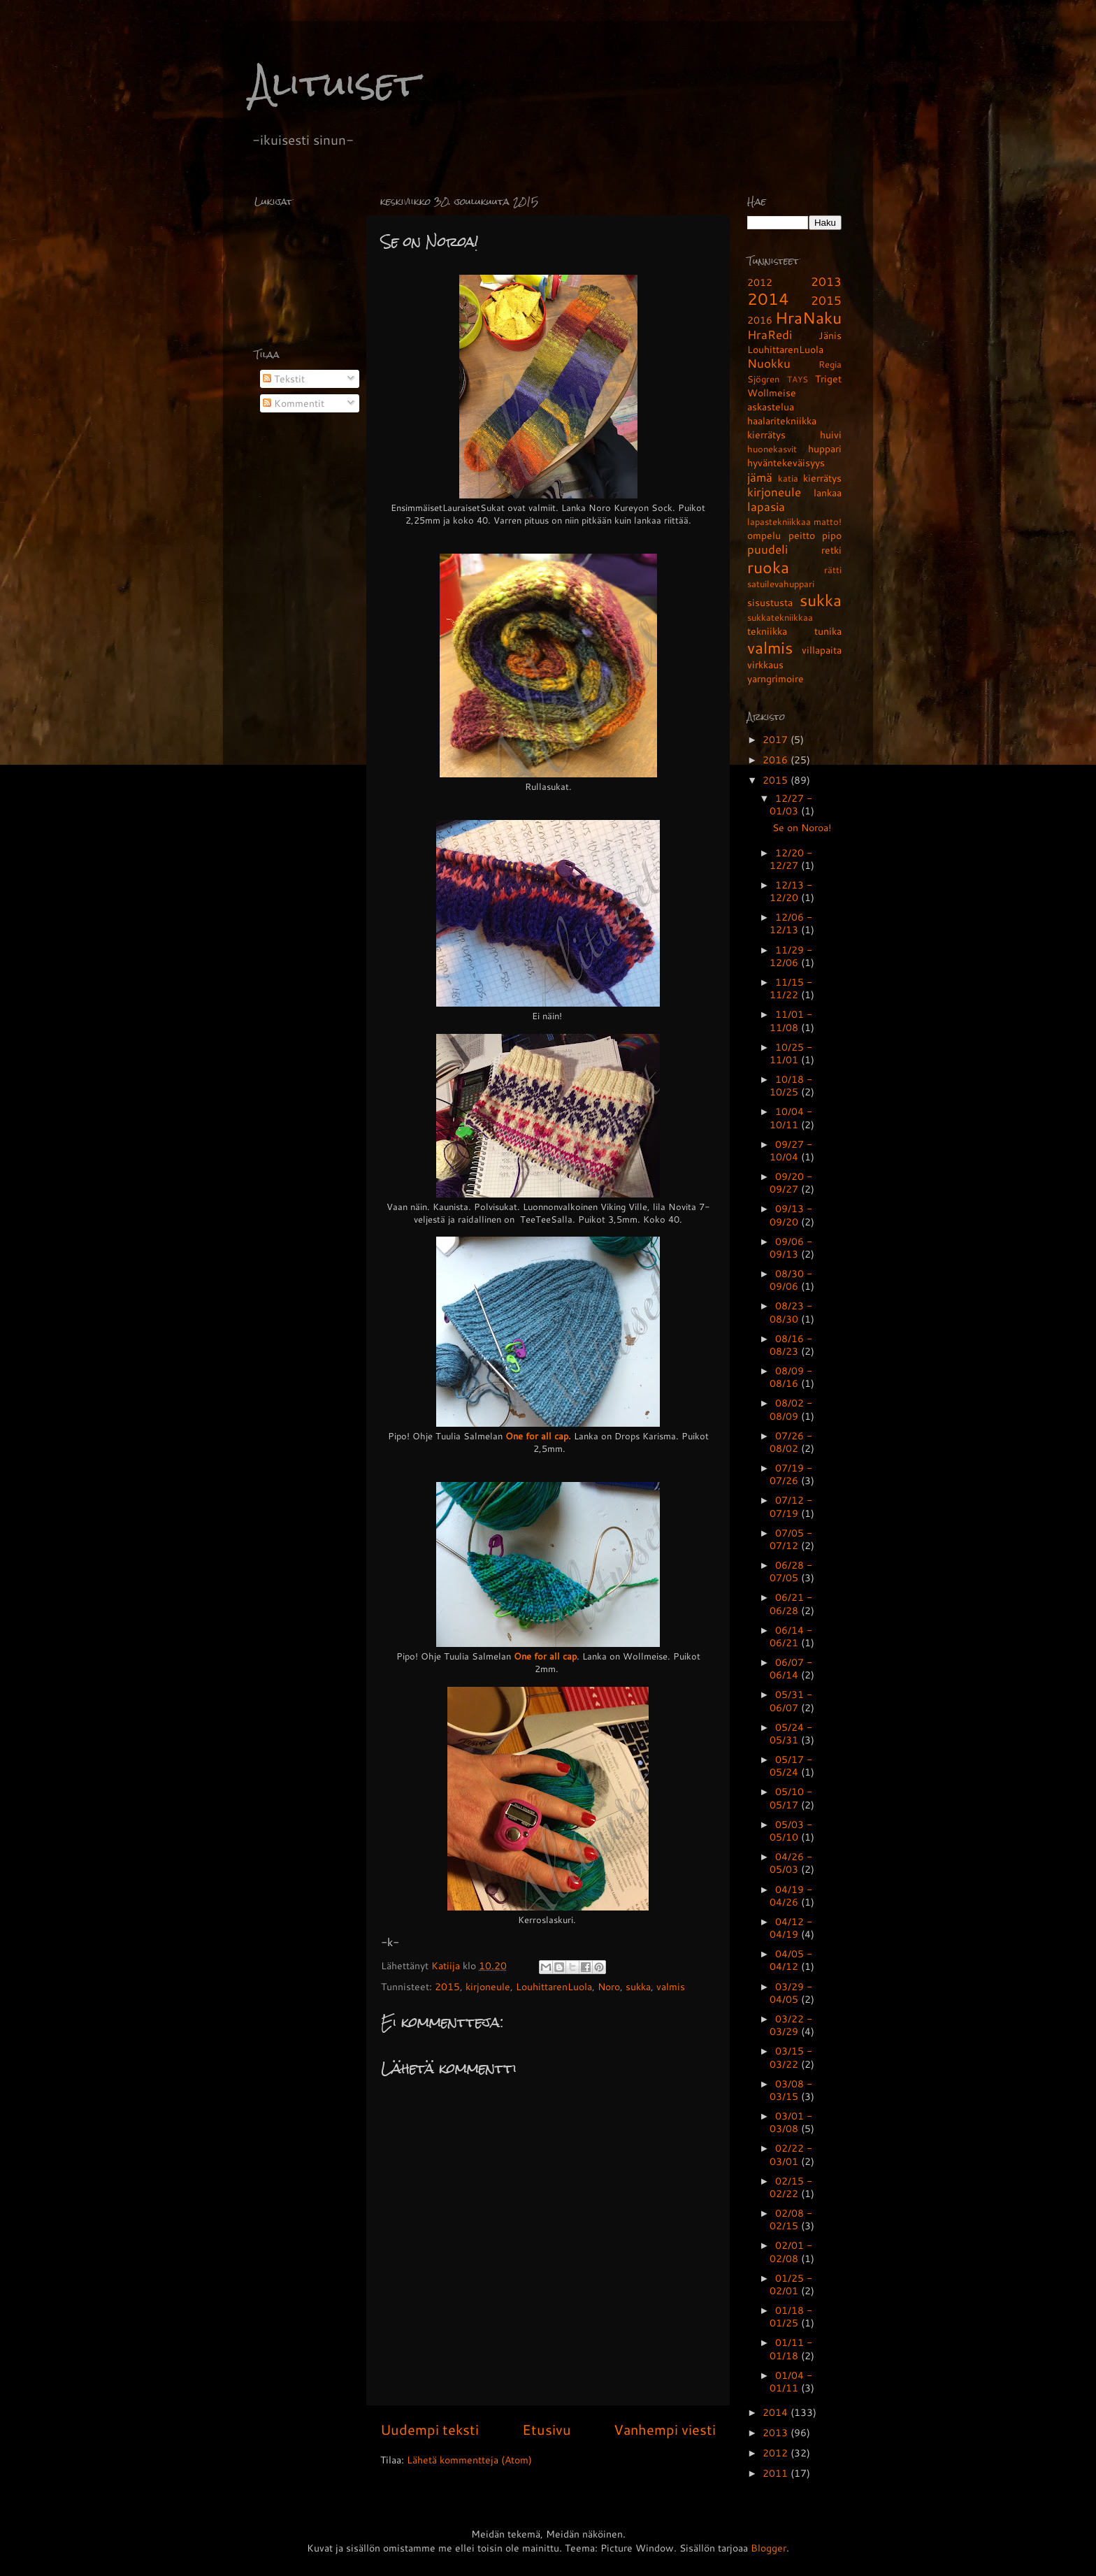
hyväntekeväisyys (786, 462)
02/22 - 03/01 (791, 2154)
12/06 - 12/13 (791, 923)
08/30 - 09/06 (791, 1279)
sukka (638, 1986)
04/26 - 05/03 (791, 1862)
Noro (609, 1986)
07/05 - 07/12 (791, 1539)
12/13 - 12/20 (791, 891)
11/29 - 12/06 (791, 956)
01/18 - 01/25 (791, 2316)
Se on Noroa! (801, 827)
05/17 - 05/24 (791, 1765)
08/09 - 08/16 (791, 1376)
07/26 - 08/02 (791, 1441)
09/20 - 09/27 (791, 1182)
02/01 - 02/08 (791, 2251)
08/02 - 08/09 (791, 1409)
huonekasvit (772, 448)
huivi (831, 434)
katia (788, 478)
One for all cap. (538, 1436)
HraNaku (808, 317)
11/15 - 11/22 (791, 988)
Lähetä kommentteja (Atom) (469, 2459)
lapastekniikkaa (779, 521)
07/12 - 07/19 (791, 1506)
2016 (759, 319)
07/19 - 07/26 (791, 1474)
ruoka (768, 567)
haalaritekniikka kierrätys (781, 427)
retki (831, 549)
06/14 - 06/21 (791, 1636)
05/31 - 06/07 (791, 1700)
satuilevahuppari (780, 583)
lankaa (828, 492)
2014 (768, 298)
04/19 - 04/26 (791, 1895)
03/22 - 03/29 (791, 2024)
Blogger (768, 2547)
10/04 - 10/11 (791, 1117)
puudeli (767, 549)
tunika (828, 631)
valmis (670, 1986)
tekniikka (767, 631)
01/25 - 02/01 (791, 2284)
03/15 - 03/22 (791, 2057)
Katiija (447, 1965)
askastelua (770, 406)
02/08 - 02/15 (791, 2219)
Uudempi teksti (429, 2429)
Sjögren (763, 379)
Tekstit (284, 378)
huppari (825, 448)
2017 (777, 739)
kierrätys (822, 477)
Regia (830, 364)
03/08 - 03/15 (791, 2089)
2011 (777, 2473)
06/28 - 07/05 (791, 1571)
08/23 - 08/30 (791, 1311)
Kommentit (293, 403)
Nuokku (769, 363)
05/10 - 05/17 (791, 1797)
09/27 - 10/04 (791, 1150)
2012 (759, 282)
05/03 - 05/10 (791, 1830)
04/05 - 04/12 (791, 1959)
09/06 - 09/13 (791, 1247)
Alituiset (335, 83)
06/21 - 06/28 (791, 1603)
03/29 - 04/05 (791, 1992)
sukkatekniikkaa (780, 617)
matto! (828, 521)
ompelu (764, 535)
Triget (828, 378)
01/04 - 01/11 (791, 2381)
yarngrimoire (775, 678)
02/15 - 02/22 (791, 2187)
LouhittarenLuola (554, 1986)
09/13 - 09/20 (791, 1214)
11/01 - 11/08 (791, 1020)
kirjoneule (488, 1986)
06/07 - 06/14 (791, 1668)
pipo (832, 535)
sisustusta (770, 602)
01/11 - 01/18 (791, 2348)
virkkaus (765, 664)
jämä (759, 477)
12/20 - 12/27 (791, 858)
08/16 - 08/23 (791, 1344)
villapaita (822, 649)
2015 (447, 1986)
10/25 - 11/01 (791, 1053)
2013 (826, 281)
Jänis (830, 335)
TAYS (797, 379)
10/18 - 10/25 (791, 1085)
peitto (801, 535)
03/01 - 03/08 (791, 2122)
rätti (833, 569)
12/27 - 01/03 (791, 804)
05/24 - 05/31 (791, 1733)
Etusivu (546, 2429)
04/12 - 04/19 (791, 1927)
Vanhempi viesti (665, 2429)
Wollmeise (771, 392)
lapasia (766, 506)
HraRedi (769, 334)
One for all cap (545, 1656)
